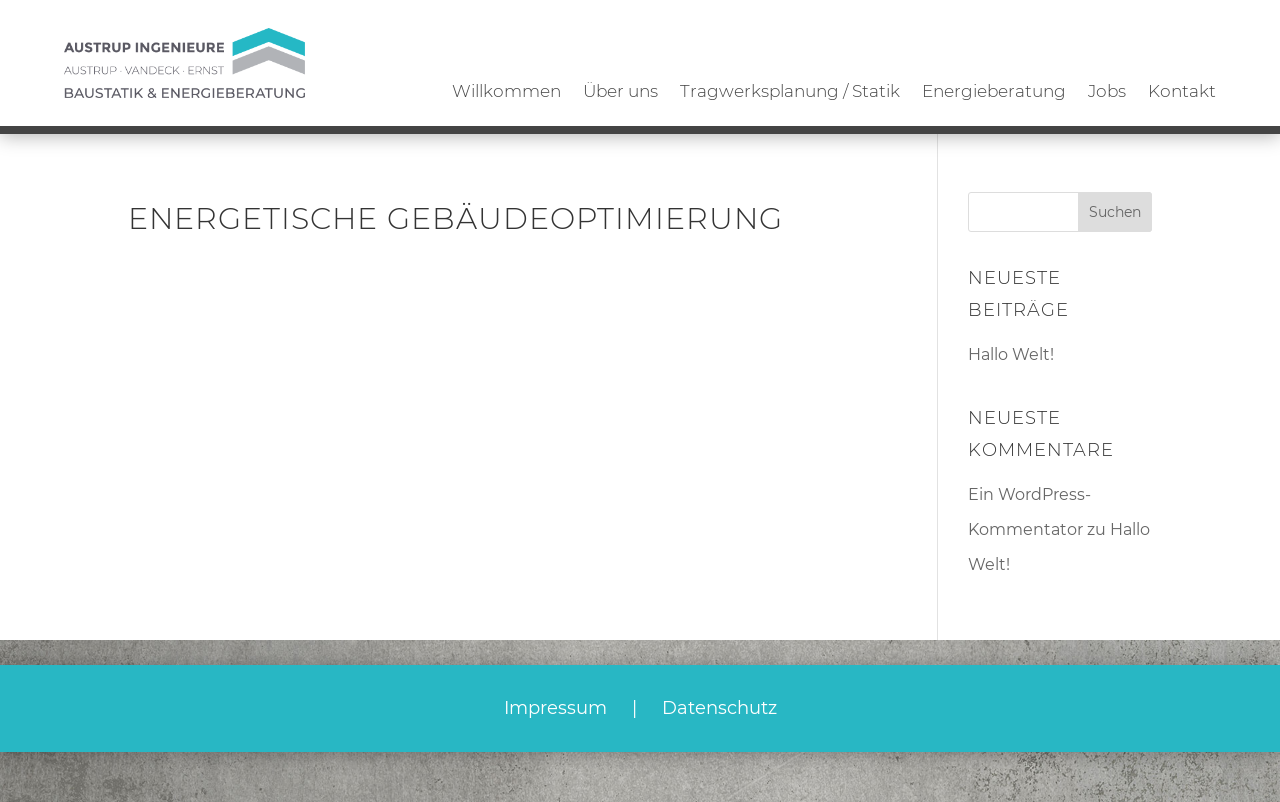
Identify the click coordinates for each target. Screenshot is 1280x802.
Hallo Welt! (1011, 354)
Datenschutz (719, 708)
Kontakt (1182, 91)
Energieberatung (994, 91)
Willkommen (506, 91)
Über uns (620, 91)
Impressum (555, 708)
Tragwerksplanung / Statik (790, 91)
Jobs (1107, 91)
